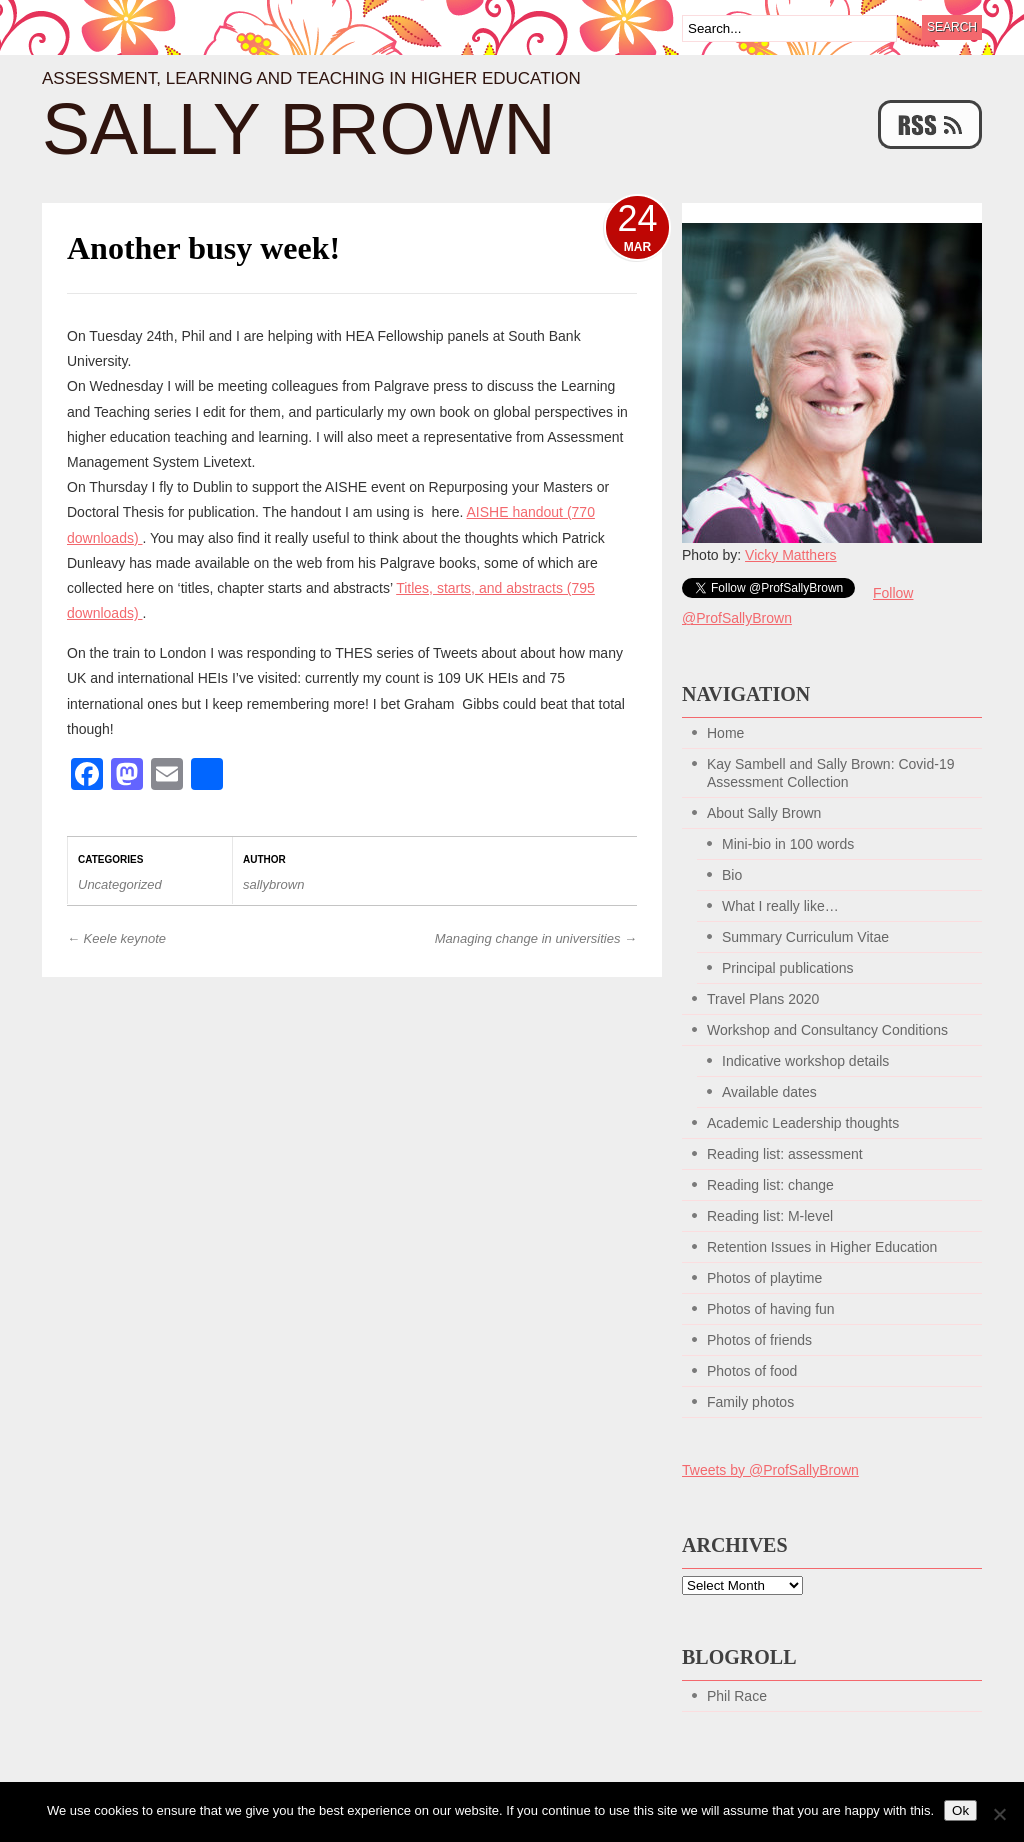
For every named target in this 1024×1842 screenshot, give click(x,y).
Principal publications (788, 968)
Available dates (769, 1092)
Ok (960, 1810)
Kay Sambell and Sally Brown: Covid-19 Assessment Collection (830, 773)
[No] (999, 1814)
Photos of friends (759, 1340)
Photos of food (752, 1371)
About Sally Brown (764, 813)
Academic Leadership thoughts (803, 1123)
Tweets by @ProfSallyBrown (770, 1470)
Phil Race (737, 1696)
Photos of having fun (771, 1309)
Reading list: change (770, 1185)
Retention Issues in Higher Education (822, 1247)
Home (725, 733)
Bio (732, 875)
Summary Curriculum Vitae (805, 937)
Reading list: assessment (785, 1154)
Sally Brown (299, 129)
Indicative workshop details (805, 1061)
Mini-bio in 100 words (788, 844)
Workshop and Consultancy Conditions (827, 1030)
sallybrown (273, 884)
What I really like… (780, 906)
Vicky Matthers (791, 555)
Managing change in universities (536, 938)
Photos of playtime (764, 1278)
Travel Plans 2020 (763, 999)
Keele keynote (116, 938)
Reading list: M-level (770, 1216)
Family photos (750, 1402)
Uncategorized (120, 884)
